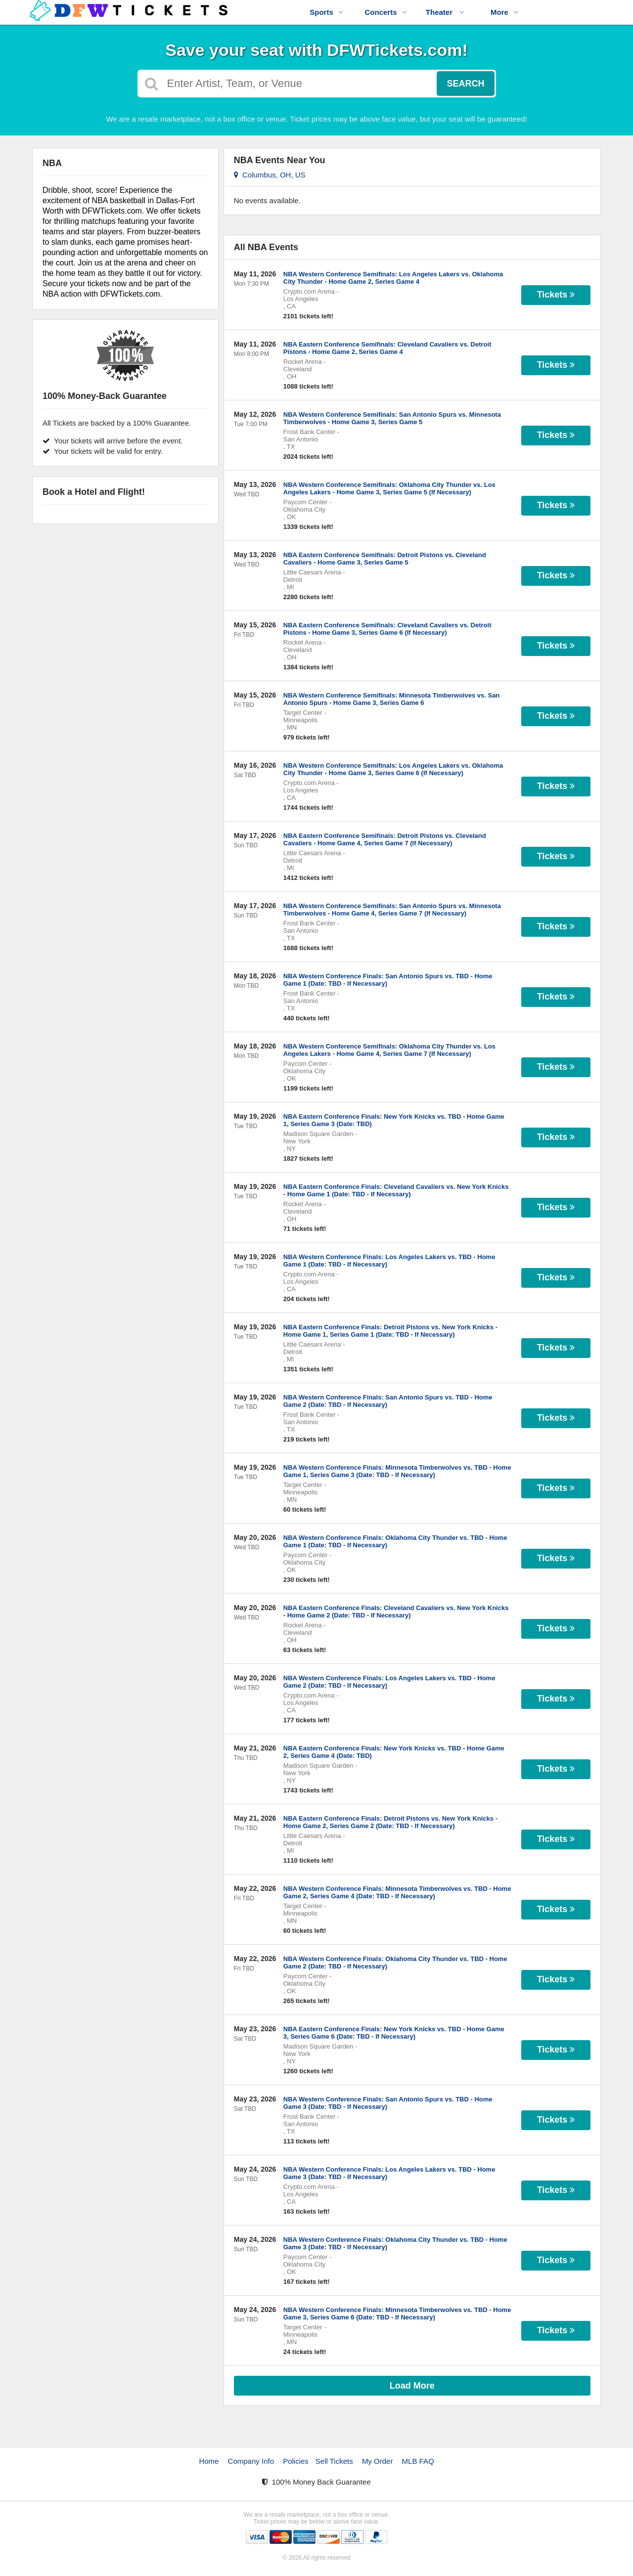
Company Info (251, 2461)
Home (209, 2461)
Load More (412, 2386)
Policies (296, 2461)
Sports (326, 12)
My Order (377, 2461)
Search (465, 83)
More (504, 12)
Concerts (385, 12)
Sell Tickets (334, 2461)
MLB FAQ (418, 2461)
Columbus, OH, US (270, 175)
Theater (445, 12)
